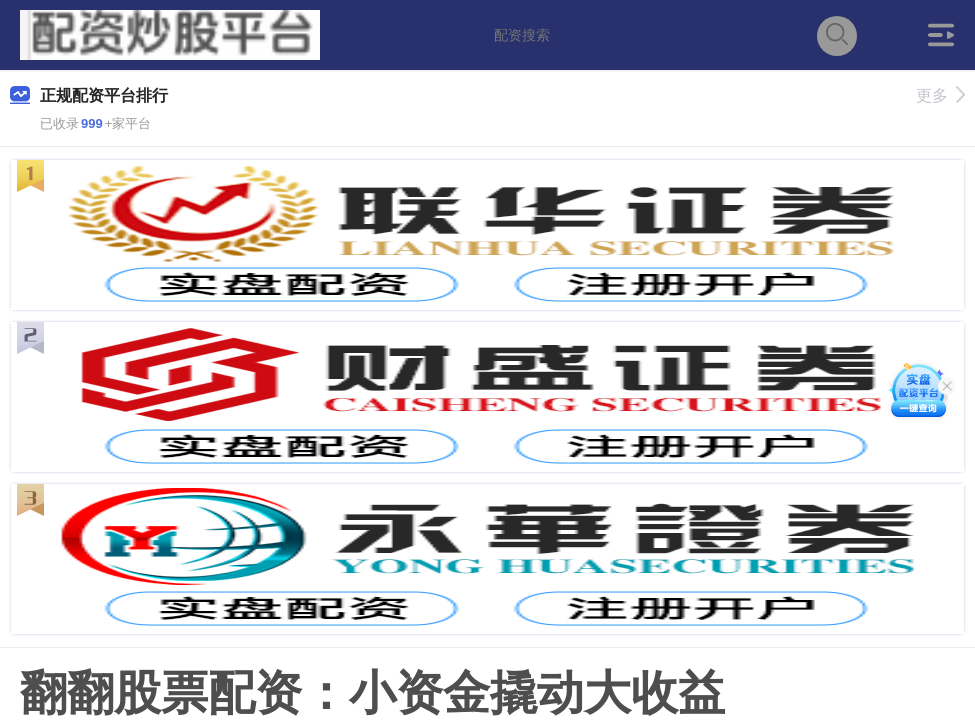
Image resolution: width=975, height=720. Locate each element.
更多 (940, 95)
